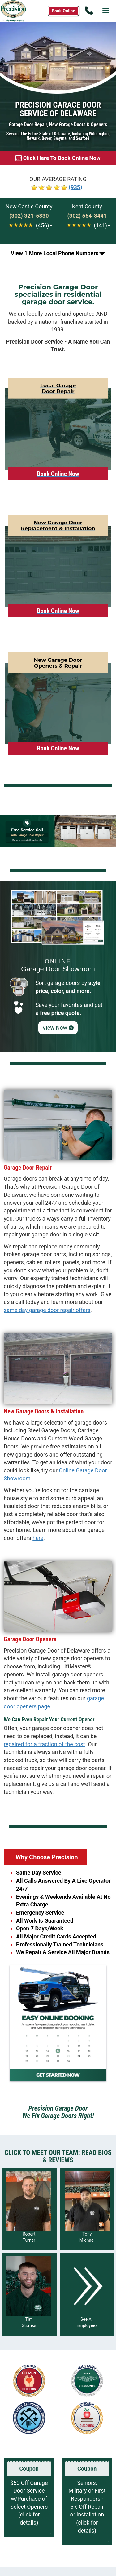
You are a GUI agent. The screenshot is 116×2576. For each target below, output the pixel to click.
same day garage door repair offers (47, 1310)
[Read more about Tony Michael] (87, 2209)
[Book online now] (58, 158)
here (37, 1538)
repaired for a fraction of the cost (44, 1744)
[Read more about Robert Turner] (29, 2209)
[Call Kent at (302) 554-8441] (87, 215)
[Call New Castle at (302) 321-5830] (29, 215)
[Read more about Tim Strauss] (29, 2294)
